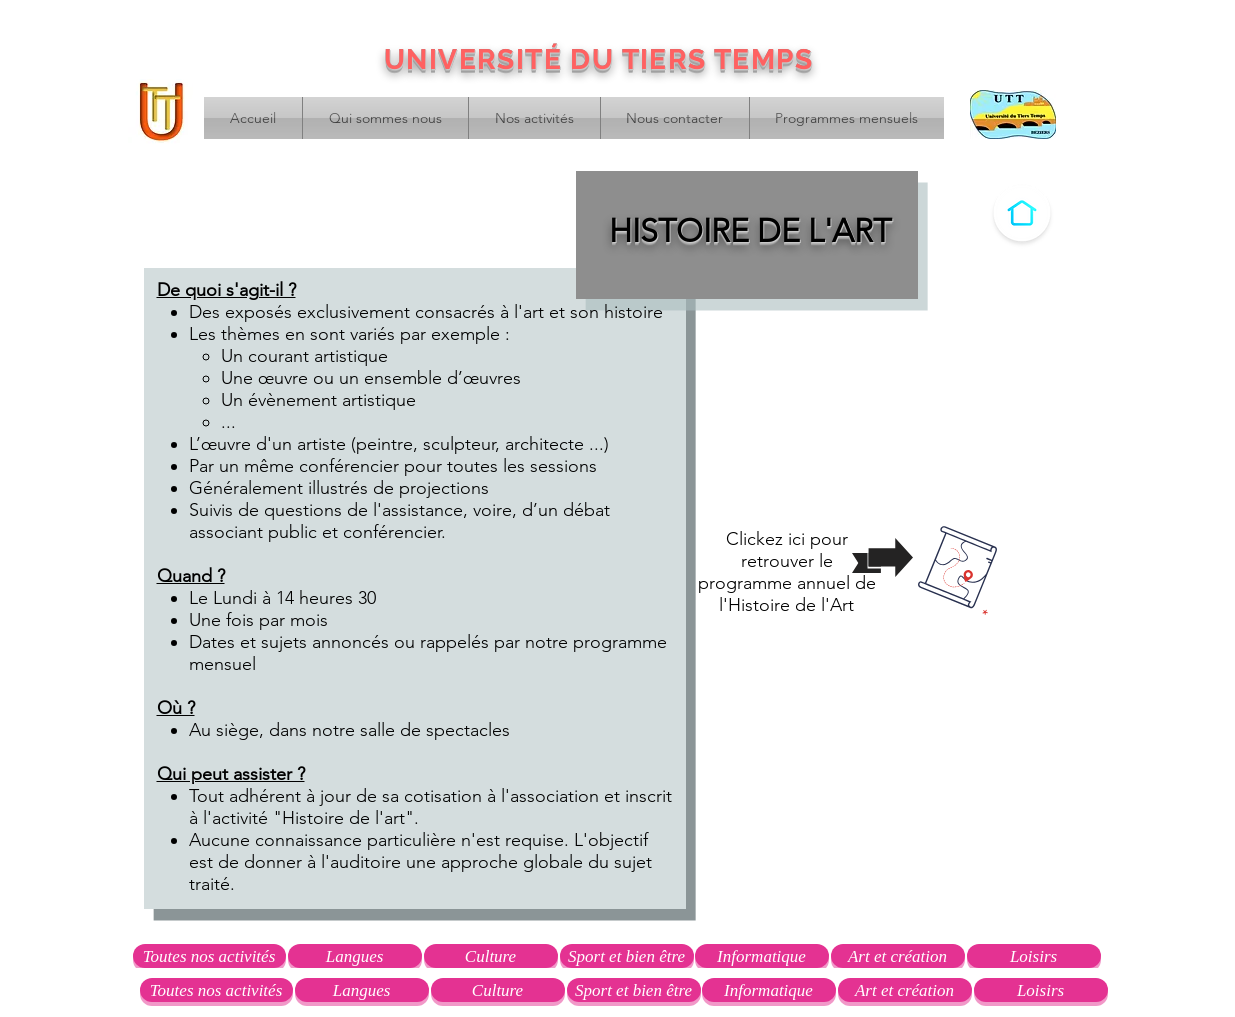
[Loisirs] (1034, 956)
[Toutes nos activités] (209, 956)
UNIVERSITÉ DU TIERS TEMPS (598, 59)
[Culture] (491, 956)
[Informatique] (762, 956)
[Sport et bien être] (627, 956)
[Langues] (355, 956)
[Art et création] (898, 956)
